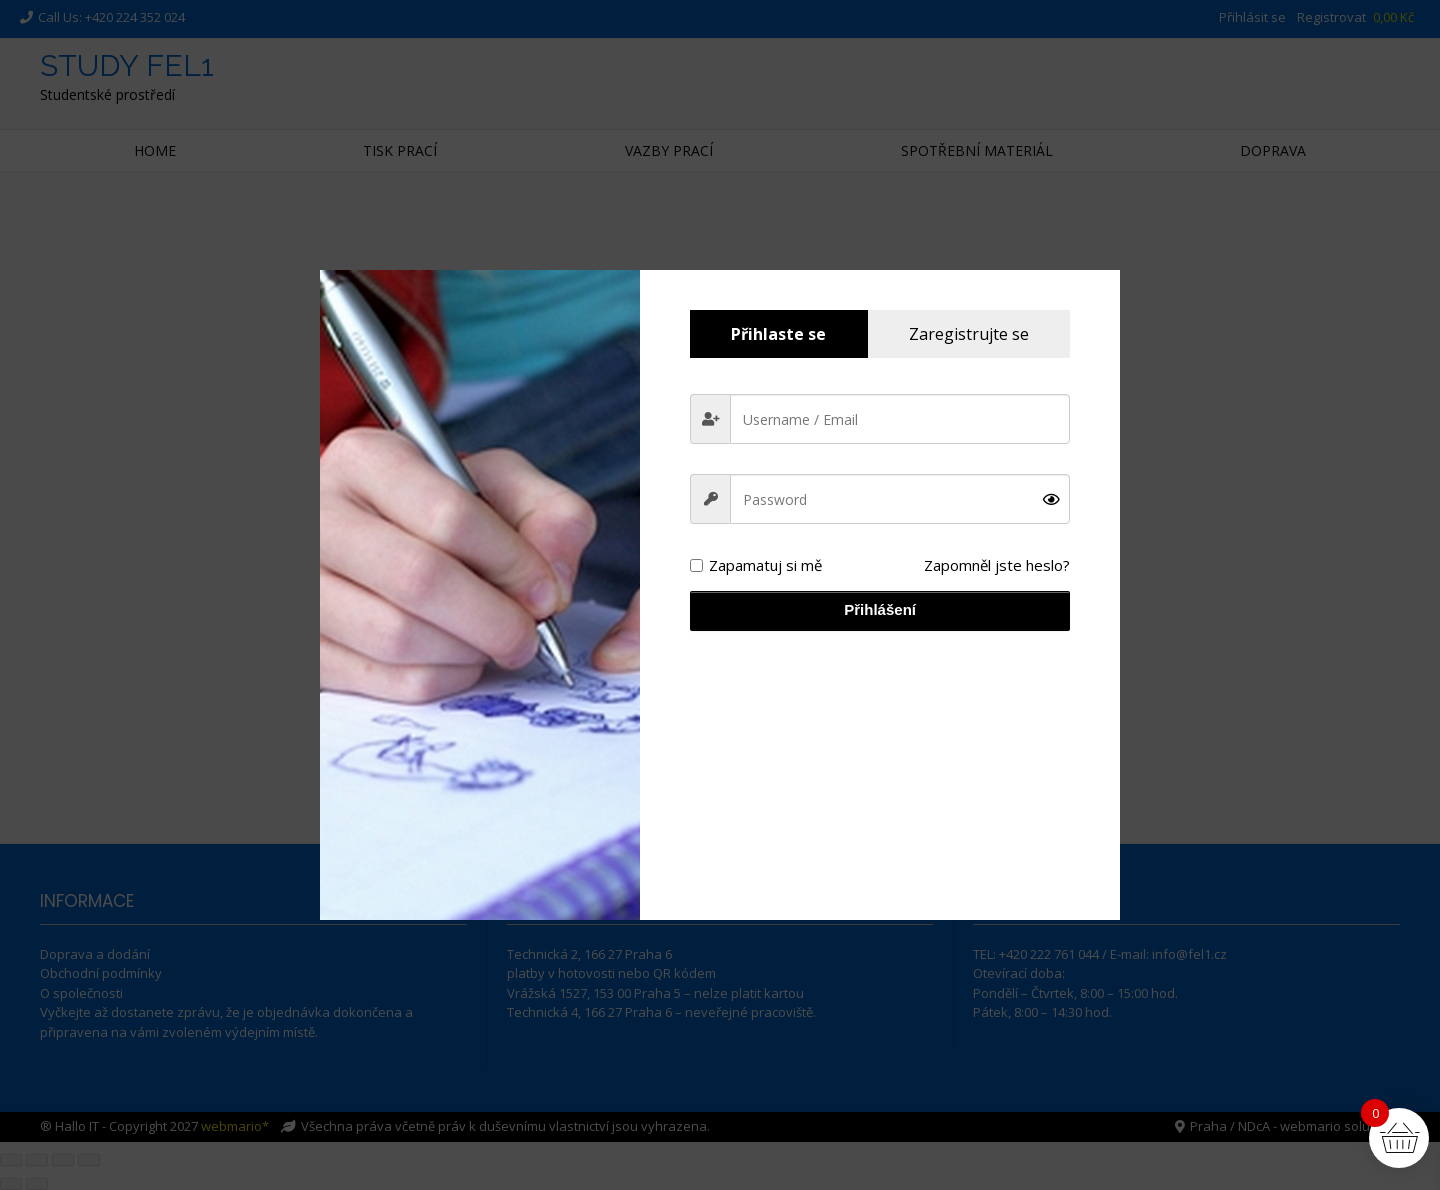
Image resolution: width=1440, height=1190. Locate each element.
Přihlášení (880, 609)
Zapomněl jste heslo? (997, 565)
